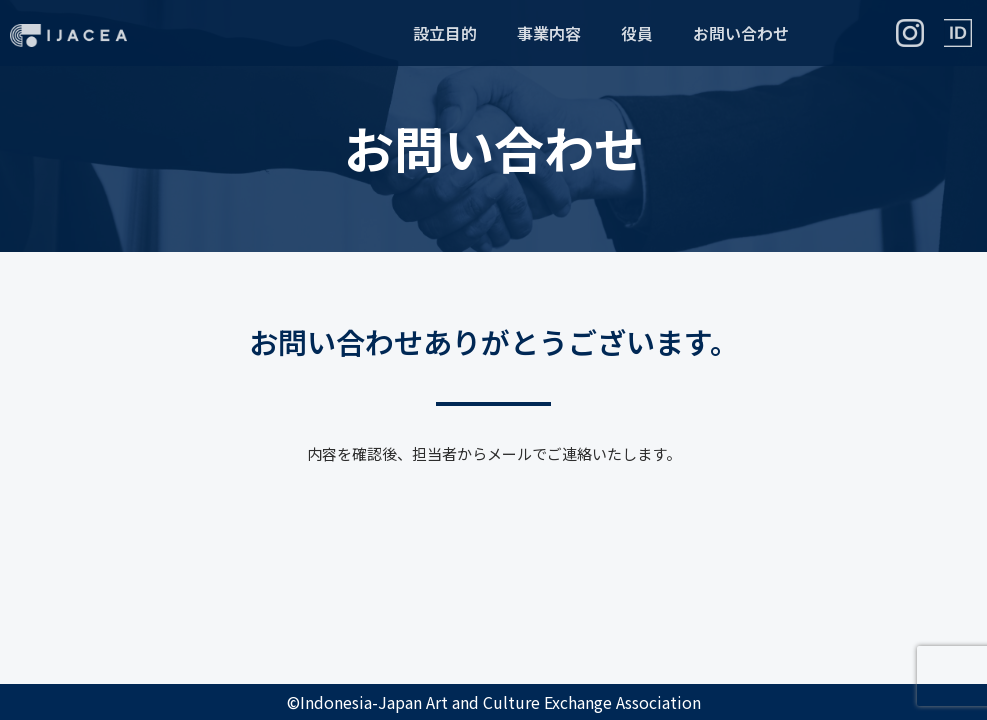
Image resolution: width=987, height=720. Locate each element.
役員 (637, 33)
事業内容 (549, 33)
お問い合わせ (741, 33)
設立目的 (445, 33)
